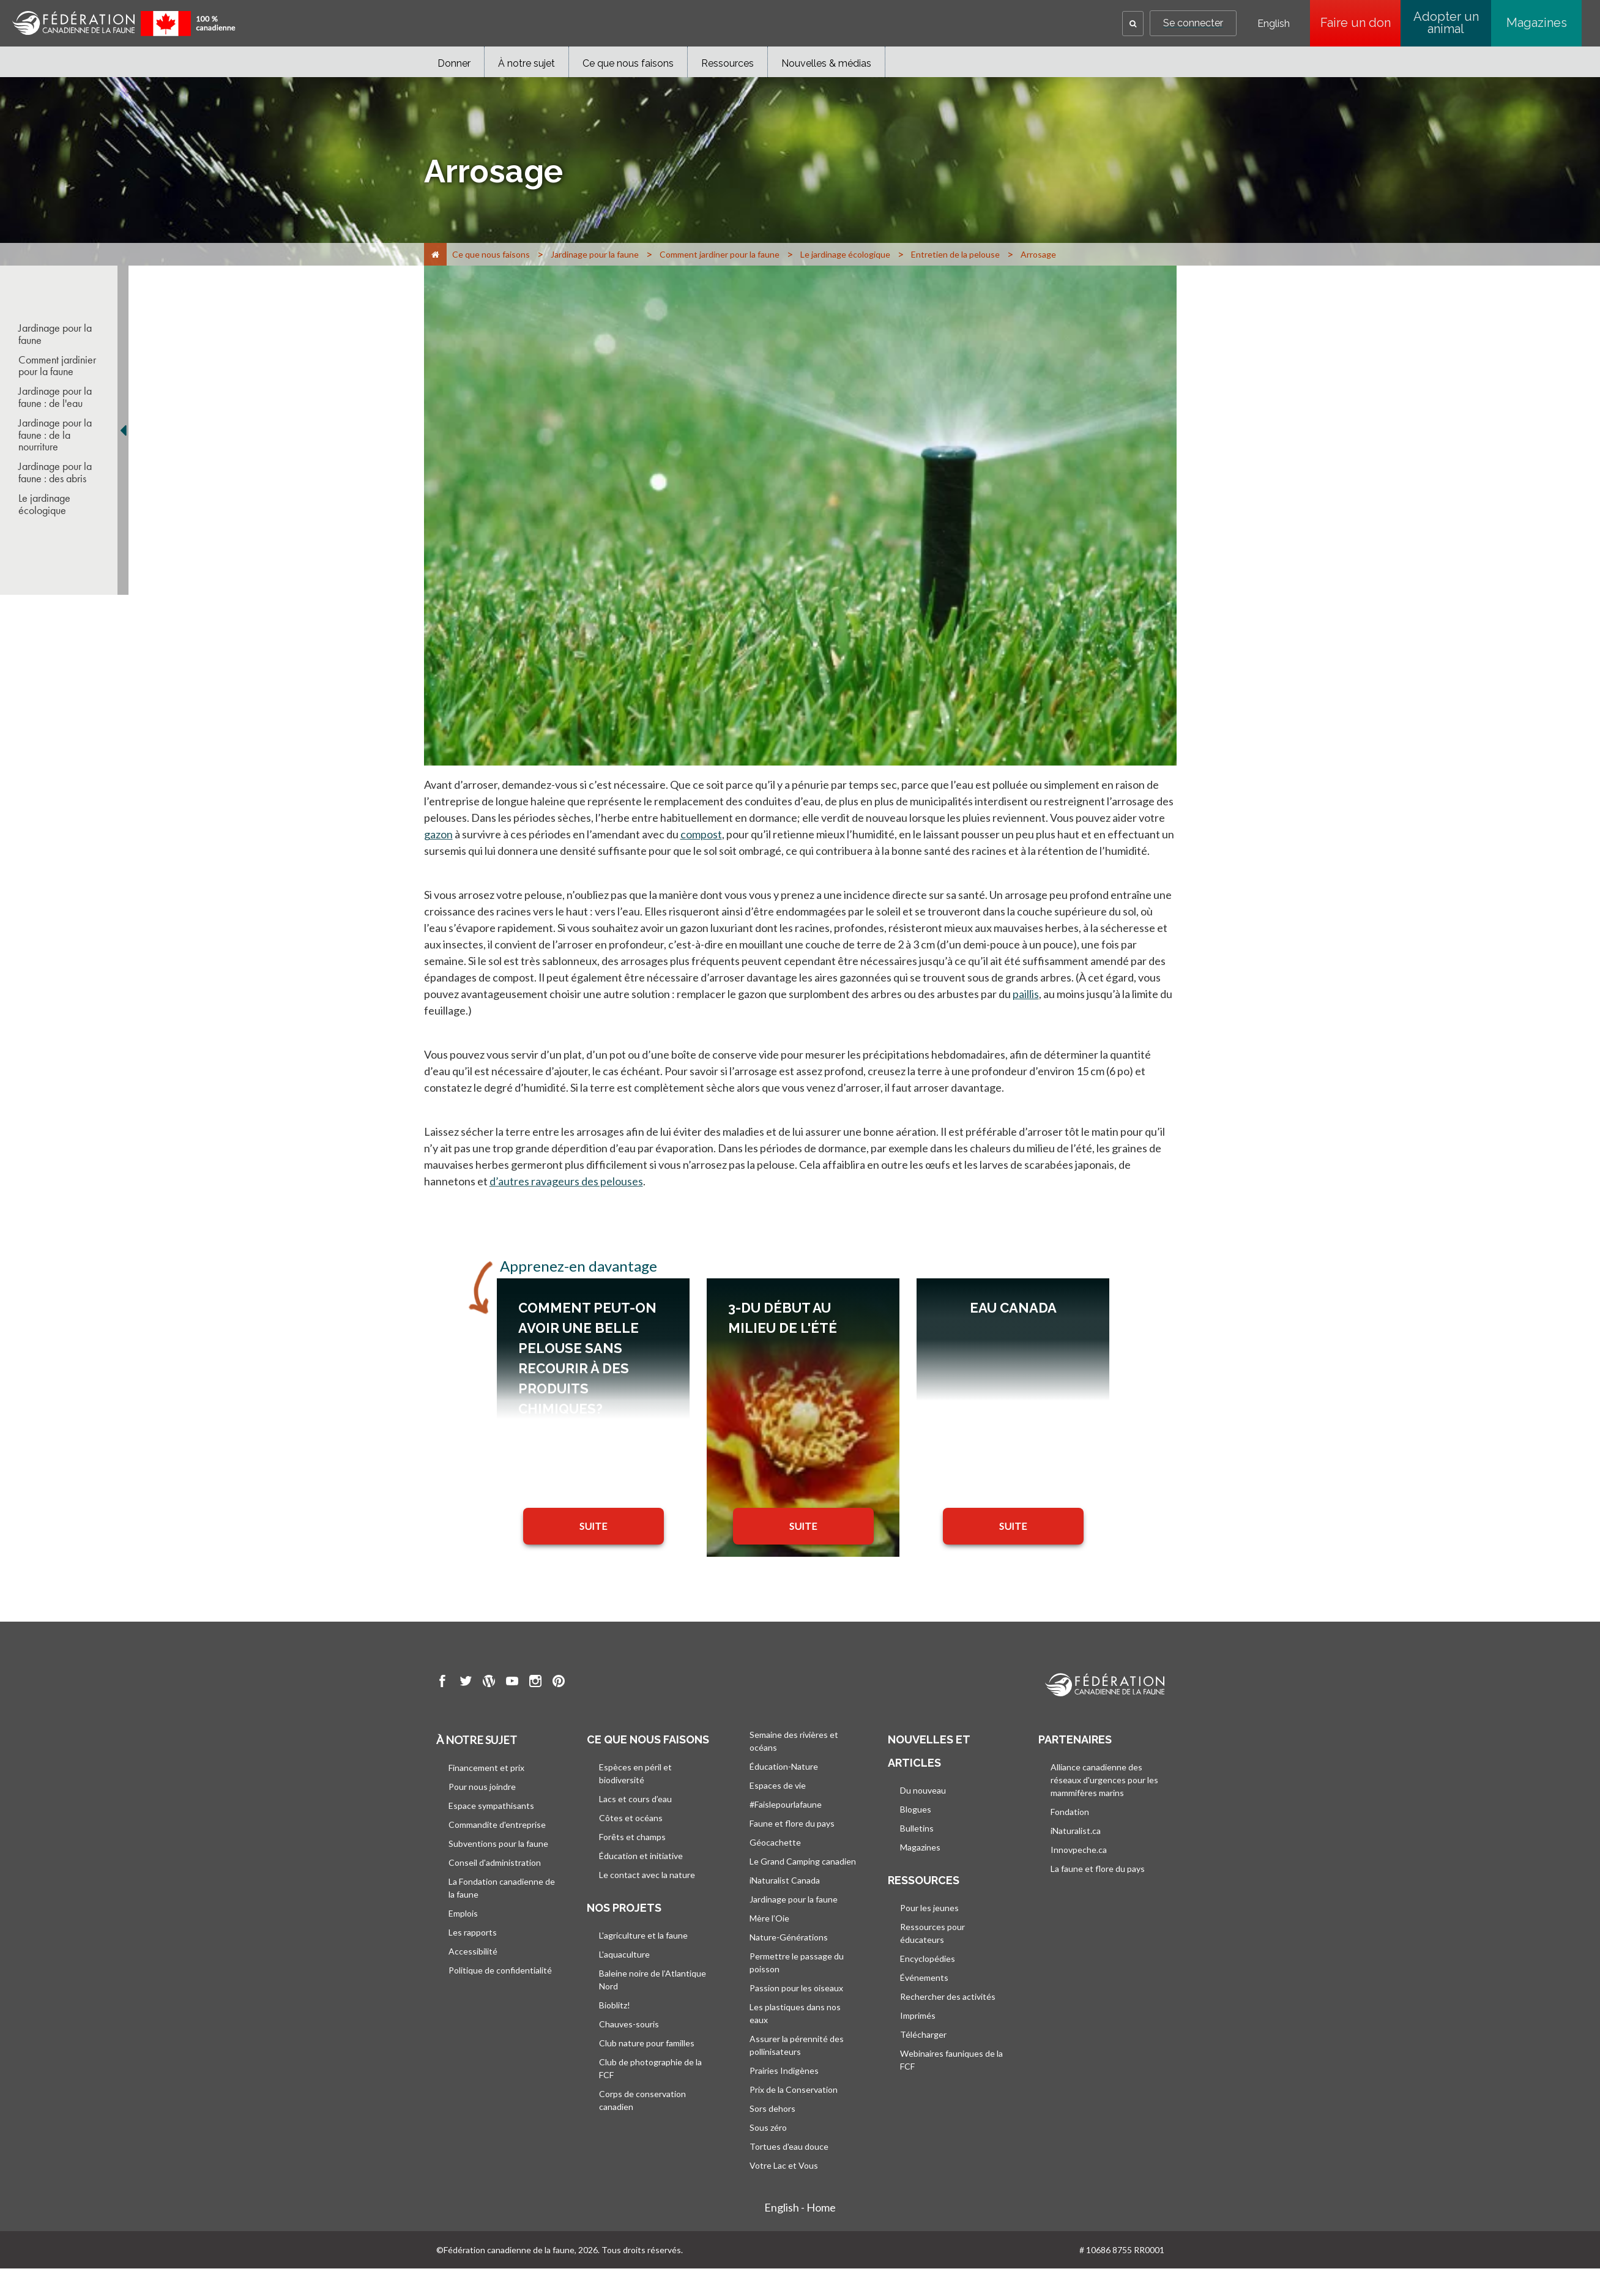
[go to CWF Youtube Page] (512, 1683)
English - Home (800, 2207)
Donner (454, 63)
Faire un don (1360, 22)
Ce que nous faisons (628, 63)
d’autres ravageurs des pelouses (566, 1181)
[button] (1133, 23)
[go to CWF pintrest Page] (559, 1683)
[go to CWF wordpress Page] (489, 1683)
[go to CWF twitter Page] (466, 1683)
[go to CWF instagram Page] (535, 1683)
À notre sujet (526, 63)
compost (701, 834)
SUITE (593, 1526)
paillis (1026, 994)
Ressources (727, 63)
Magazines (1536, 22)
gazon (438, 834)
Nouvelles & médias (826, 63)
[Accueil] (435, 254)
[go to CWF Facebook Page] (442, 1683)
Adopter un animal (1446, 22)
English (1273, 23)
